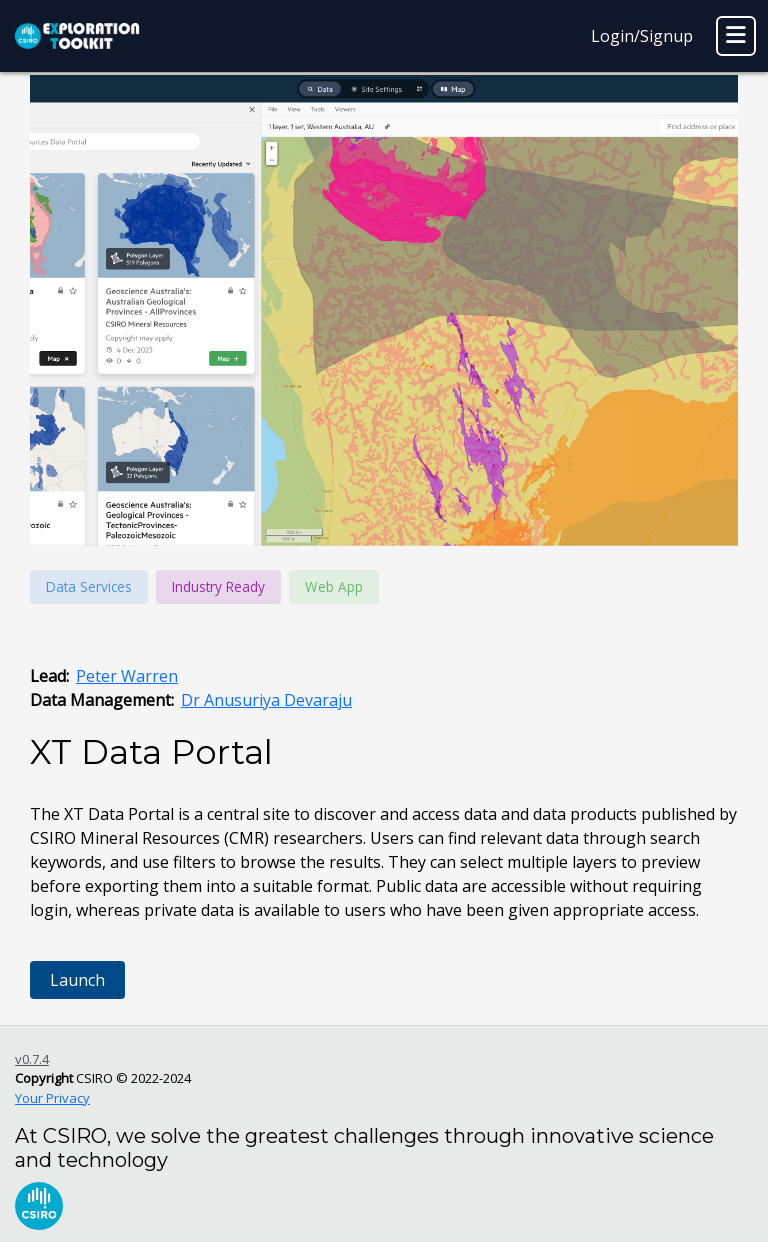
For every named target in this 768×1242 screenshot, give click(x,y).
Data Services (89, 586)
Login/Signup (642, 36)
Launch (77, 980)
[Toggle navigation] (736, 36)
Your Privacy (52, 1098)
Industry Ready (218, 586)
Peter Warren (127, 676)
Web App (334, 586)
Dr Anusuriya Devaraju (266, 700)
